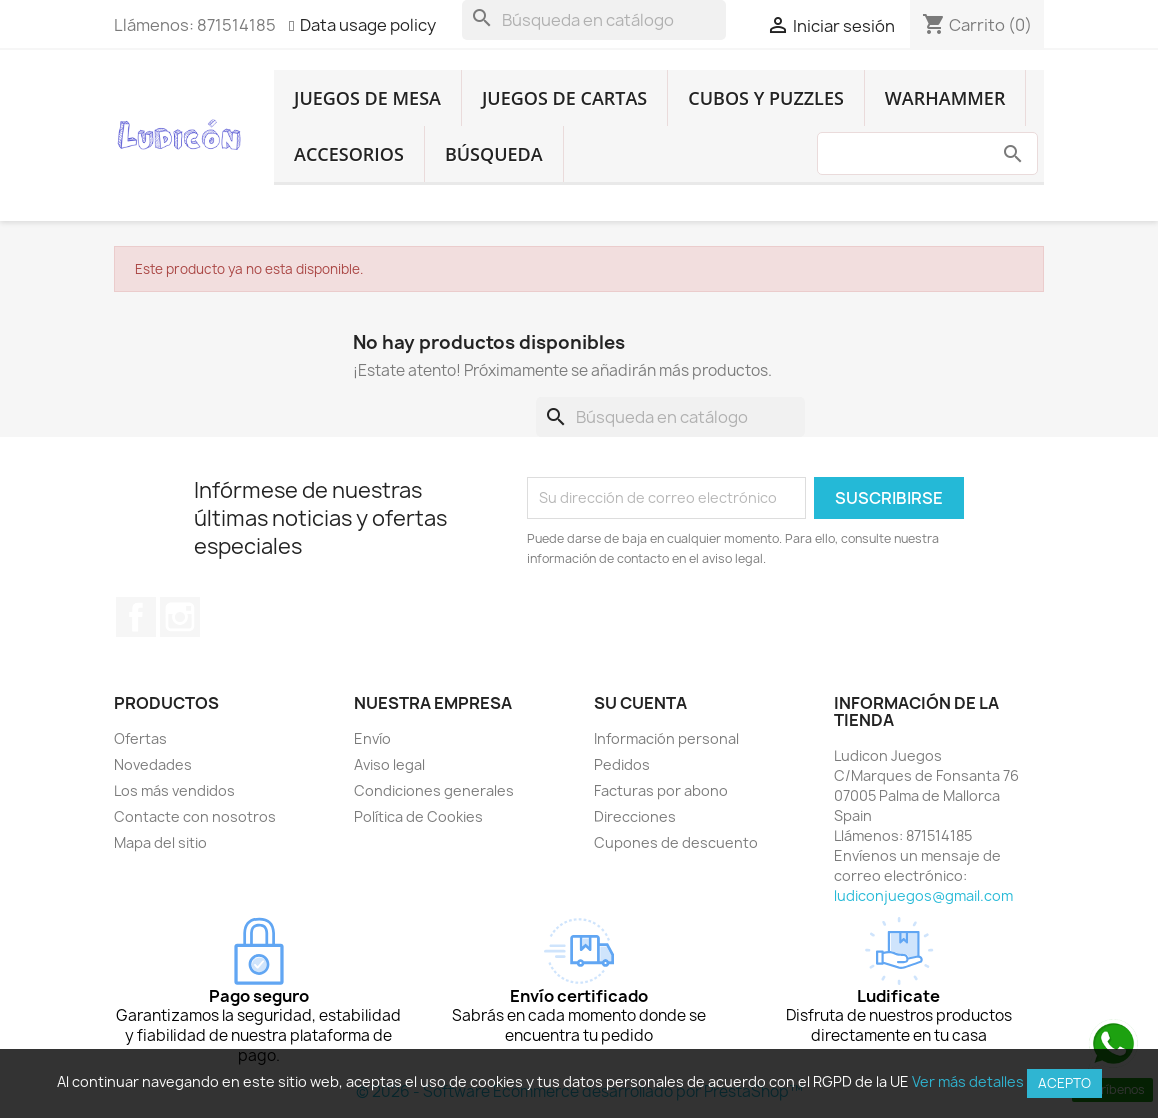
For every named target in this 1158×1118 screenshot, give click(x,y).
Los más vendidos (174, 790)
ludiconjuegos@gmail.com (923, 895)
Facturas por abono (661, 790)
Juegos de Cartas (564, 98)
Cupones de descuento (676, 842)
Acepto (1064, 1083)
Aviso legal (389, 764)
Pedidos (622, 764)
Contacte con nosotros (195, 816)
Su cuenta (640, 703)
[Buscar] (594, 20)
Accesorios (349, 154)
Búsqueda (494, 154)
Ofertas (140, 738)
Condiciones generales (434, 790)
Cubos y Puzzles (766, 98)
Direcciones (635, 816)
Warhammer (945, 98)
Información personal (666, 738)
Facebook (136, 617)
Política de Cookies (418, 816)
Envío (372, 738)
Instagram (180, 617)
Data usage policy (368, 25)
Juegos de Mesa (367, 98)
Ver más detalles (968, 1081)
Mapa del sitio (160, 842)
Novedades (153, 764)
